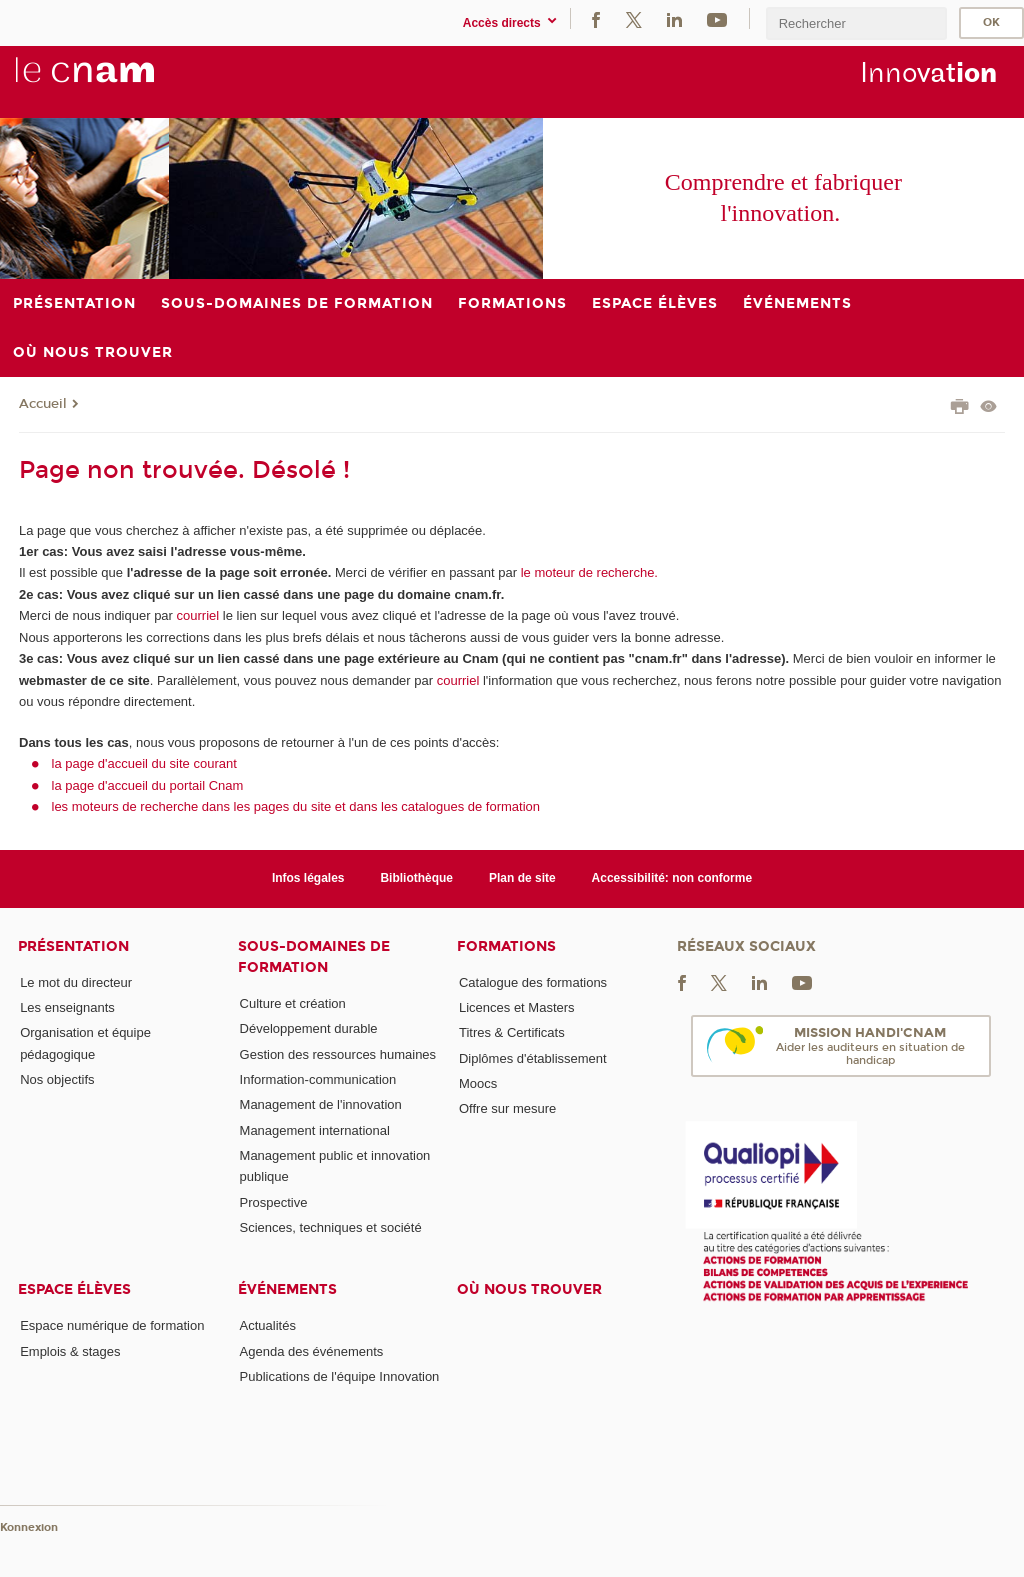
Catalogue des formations (533, 982)
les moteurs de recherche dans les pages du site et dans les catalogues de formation (296, 806)
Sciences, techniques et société (331, 1227)
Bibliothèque (416, 878)
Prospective (274, 1202)
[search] (856, 23)
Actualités (268, 1325)
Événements (287, 1289)
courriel (198, 615)
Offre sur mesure (507, 1108)
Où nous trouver (529, 1289)
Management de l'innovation (321, 1104)
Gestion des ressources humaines (338, 1054)
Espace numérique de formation (112, 1325)
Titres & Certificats (512, 1032)
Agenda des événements (312, 1351)
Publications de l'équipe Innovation (340, 1376)
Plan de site (522, 878)
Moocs (478, 1083)
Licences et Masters (517, 1007)
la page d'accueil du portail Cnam (148, 785)
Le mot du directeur (76, 982)
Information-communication (318, 1079)
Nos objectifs (57, 1079)
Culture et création (293, 1003)
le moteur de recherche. (587, 572)
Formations (506, 946)
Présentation (73, 946)
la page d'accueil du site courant (144, 763)
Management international (315, 1130)
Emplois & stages (70, 1351)
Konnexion (29, 1527)
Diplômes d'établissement (533, 1058)
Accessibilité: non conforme (672, 878)
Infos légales (308, 878)
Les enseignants (67, 1007)
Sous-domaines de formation (314, 957)
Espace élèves (74, 1289)
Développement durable (309, 1028)
